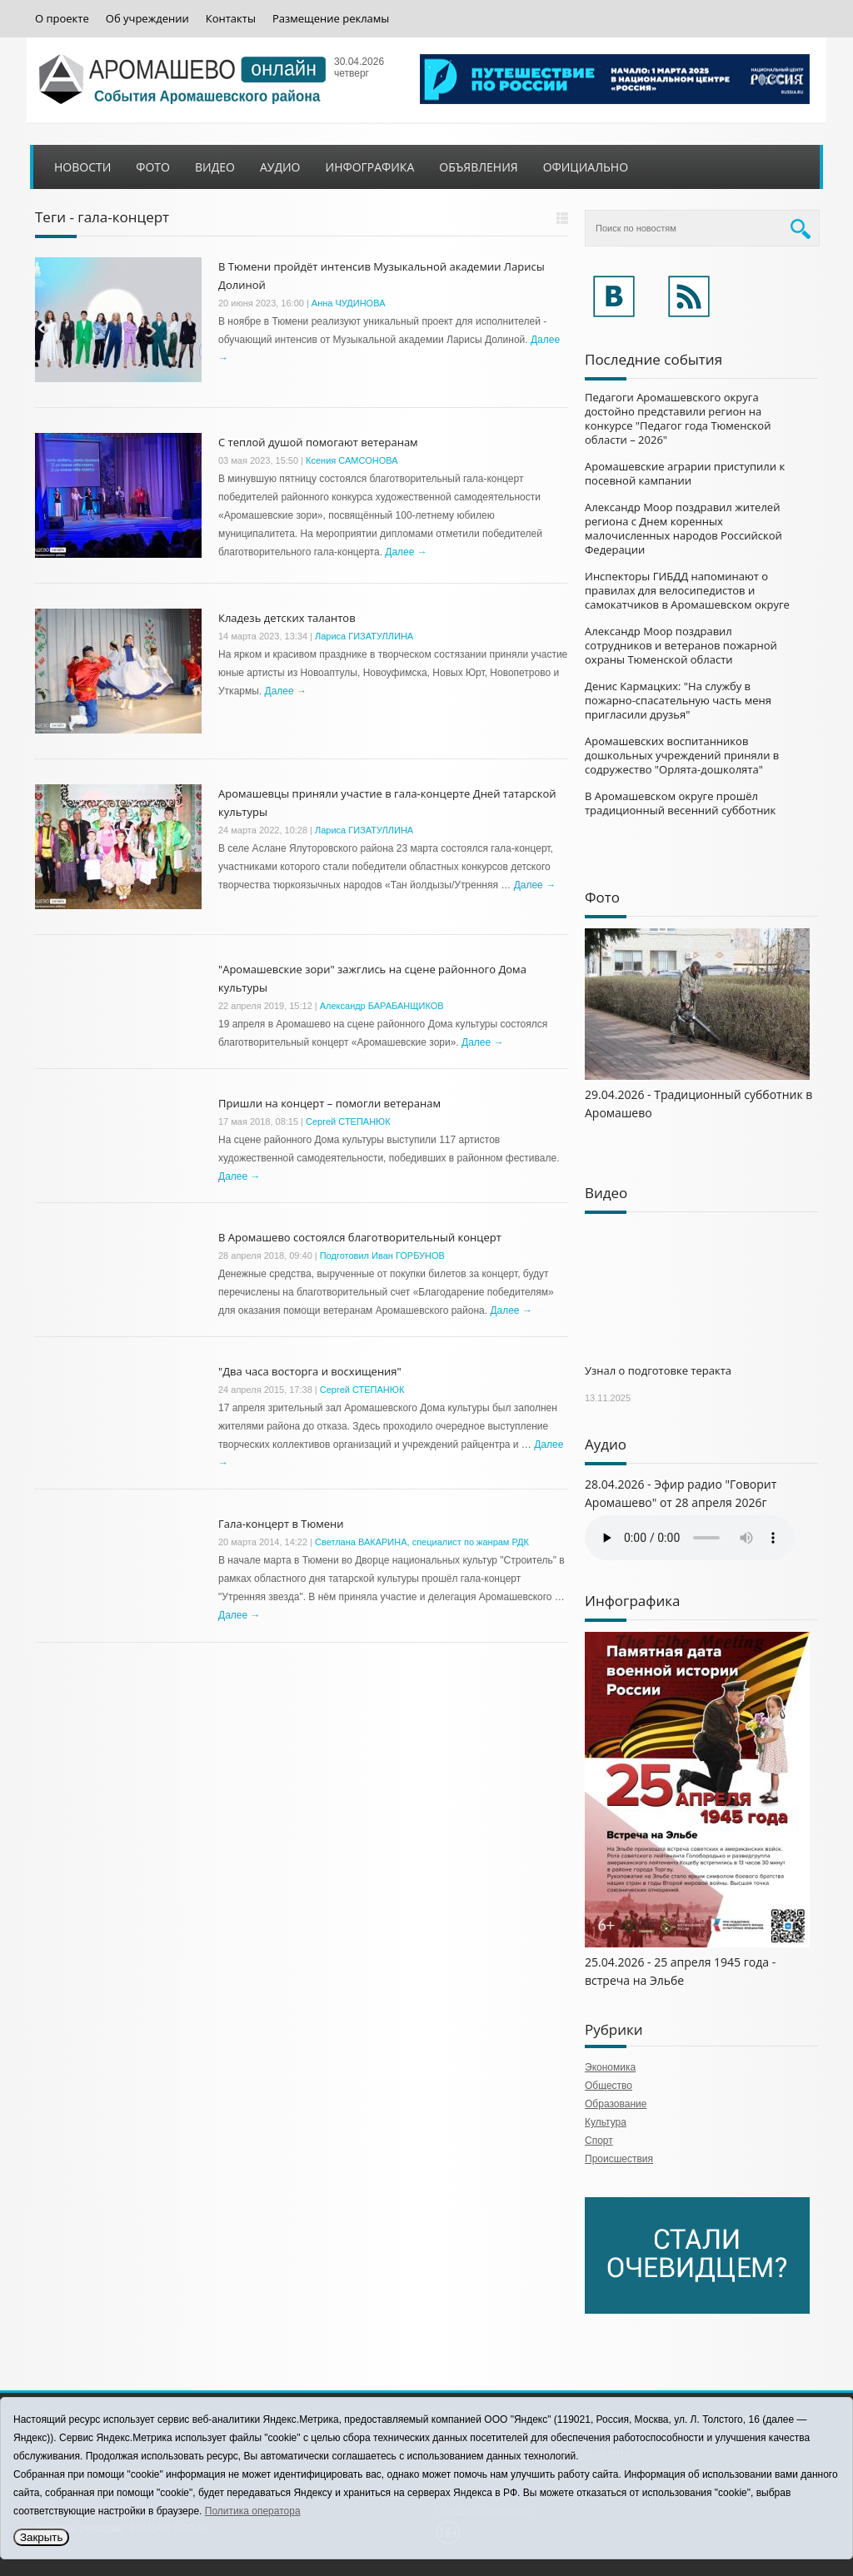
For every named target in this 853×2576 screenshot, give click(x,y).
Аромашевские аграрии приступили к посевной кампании (685, 473)
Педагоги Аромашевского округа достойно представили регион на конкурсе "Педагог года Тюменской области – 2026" (678, 418)
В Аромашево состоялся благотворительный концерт (359, 1237)
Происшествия (619, 2159)
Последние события (653, 359)
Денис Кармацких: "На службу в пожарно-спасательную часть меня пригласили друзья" (678, 700)
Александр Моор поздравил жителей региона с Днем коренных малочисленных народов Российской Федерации (683, 528)
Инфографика (370, 167)
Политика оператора (253, 2511)
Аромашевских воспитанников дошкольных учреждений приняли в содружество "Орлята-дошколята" (682, 755)
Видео (215, 167)
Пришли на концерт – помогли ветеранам (329, 1103)
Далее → (405, 552)
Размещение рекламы (330, 18)
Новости (82, 167)
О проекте (62, 18)
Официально (585, 167)
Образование (615, 2104)
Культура (605, 2122)
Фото (153, 167)
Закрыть (41, 2537)
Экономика (610, 2067)
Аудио (280, 167)
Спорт (599, 2140)
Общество (608, 2085)
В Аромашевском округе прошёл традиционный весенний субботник (680, 803)
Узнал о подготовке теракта (658, 1370)
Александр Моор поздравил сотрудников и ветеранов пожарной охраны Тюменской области (681, 645)
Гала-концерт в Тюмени (281, 1523)
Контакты (231, 18)
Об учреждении (147, 18)
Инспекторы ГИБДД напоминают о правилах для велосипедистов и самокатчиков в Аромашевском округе (687, 590)
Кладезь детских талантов (287, 617)
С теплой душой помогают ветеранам (318, 442)
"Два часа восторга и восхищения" (310, 1371)
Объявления (478, 167)
